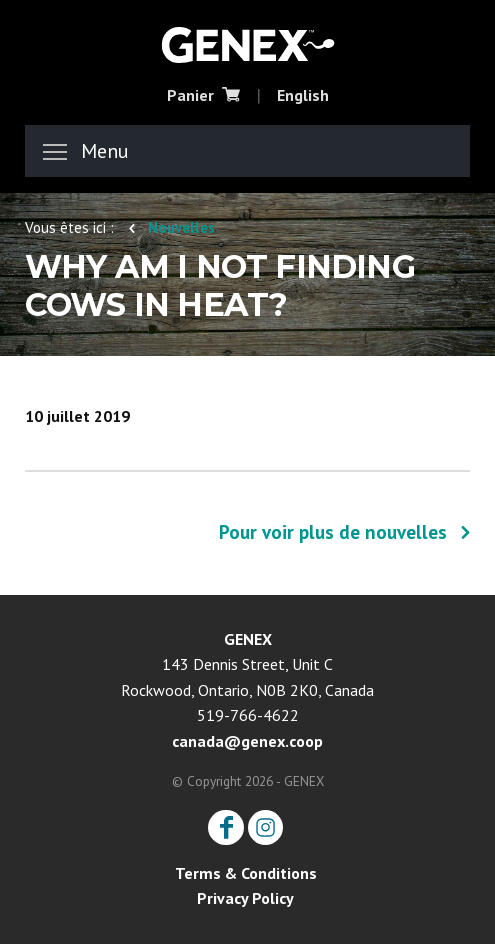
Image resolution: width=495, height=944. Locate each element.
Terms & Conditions (246, 873)
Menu (86, 151)
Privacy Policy (245, 898)
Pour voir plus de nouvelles (333, 532)
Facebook (225, 827)
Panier (203, 95)
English (303, 95)
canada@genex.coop (247, 741)
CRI (248, 43)
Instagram (265, 827)
